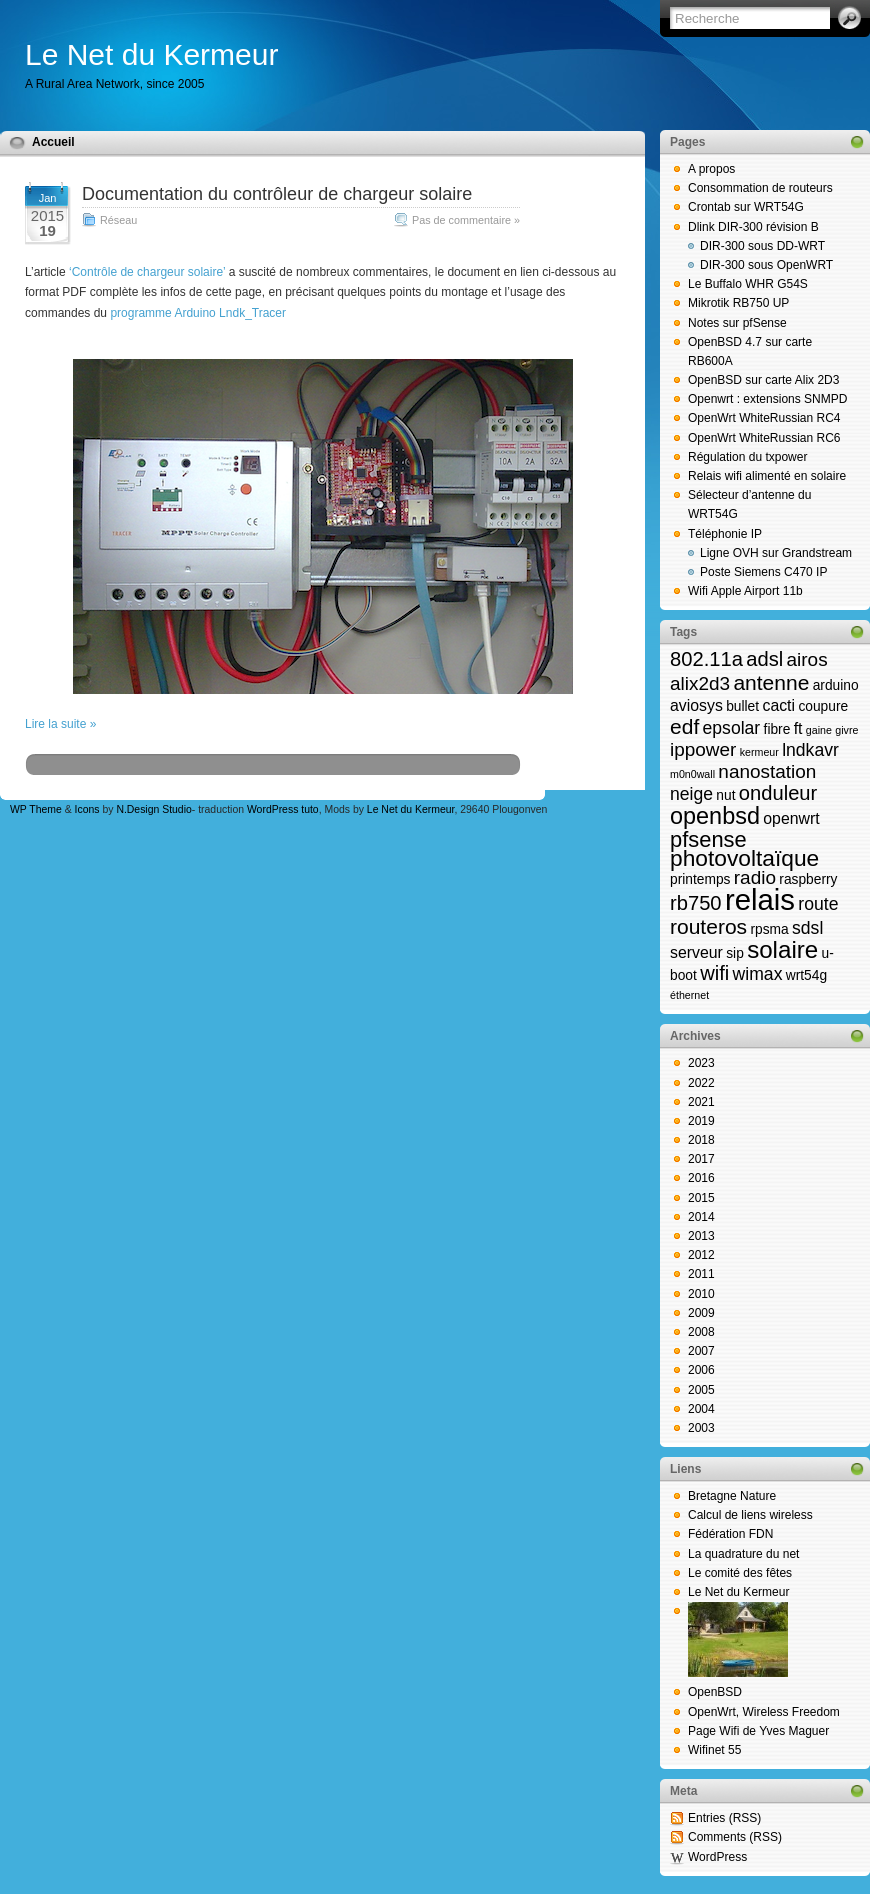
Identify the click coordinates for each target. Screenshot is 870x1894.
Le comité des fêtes (740, 1573)
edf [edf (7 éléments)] (684, 726)
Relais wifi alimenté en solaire (767, 476)
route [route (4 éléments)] (818, 904)
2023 (701, 1063)
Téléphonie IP (725, 534)
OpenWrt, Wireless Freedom (764, 1712)
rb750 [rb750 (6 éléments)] (696, 903)
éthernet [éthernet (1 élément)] (689, 995)
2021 (701, 1102)
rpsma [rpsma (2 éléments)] (769, 929)
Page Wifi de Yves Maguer (758, 1731)
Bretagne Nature (732, 1496)
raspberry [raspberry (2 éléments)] (808, 879)
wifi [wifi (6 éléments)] (714, 973)
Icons (87, 809)
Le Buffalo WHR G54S (748, 284)
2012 (701, 1255)
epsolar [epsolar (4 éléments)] (732, 728)
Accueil (53, 142)
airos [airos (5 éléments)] (807, 659)
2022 (701, 1083)
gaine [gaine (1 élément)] (819, 730)
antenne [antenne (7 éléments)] (771, 682)
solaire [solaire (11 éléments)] (782, 949)
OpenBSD (715, 1692)
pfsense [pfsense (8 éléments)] (708, 839)
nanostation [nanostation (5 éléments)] (767, 771)
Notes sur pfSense (737, 323)
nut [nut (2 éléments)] (725, 795)
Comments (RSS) (735, 1837)
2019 (701, 1121)
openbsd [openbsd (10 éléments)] (715, 816)
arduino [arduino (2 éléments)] (836, 685)
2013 (701, 1236)
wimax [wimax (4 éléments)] (758, 974)
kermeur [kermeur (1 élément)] (759, 752)
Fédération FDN (730, 1534)
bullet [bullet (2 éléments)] (742, 706)
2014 (701, 1217)
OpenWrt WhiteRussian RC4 (764, 418)
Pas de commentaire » (466, 220)
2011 (701, 1274)
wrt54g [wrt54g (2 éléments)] (806, 975)
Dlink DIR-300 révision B (753, 227)
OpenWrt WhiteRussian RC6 (764, 438)
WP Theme (36, 809)
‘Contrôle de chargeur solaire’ (147, 272)
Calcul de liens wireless (750, 1515)
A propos (711, 169)
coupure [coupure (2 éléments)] (823, 706)
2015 (701, 1198)
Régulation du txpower (747, 457)
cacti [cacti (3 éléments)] (778, 705)
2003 (701, 1428)
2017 (701, 1159)
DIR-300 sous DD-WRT (762, 246)
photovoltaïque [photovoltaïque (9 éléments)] (744, 858)
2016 (701, 1178)
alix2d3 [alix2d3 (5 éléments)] (700, 683)
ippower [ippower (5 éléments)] (703, 749)
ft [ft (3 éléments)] (798, 728)
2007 (701, 1351)
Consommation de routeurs (760, 188)
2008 (701, 1332)
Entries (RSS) (724, 1818)
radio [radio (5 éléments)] (755, 877)
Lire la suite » (60, 724)
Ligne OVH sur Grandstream (776, 553)
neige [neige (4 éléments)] (691, 794)
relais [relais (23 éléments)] (760, 899)
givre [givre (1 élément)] (846, 730)
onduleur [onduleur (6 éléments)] (778, 793)
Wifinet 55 (714, 1750)
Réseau (118, 220)
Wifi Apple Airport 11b (745, 591)
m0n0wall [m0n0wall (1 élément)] (692, 774)
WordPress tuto (283, 809)
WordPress (717, 1857)
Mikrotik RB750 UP (738, 303)
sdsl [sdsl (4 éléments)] (807, 928)
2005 (701, 1390)
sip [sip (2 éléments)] (735, 953)
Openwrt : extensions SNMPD (767, 399)
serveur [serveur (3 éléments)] (696, 952)
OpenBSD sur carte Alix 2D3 (763, 380)
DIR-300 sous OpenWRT (766, 265)
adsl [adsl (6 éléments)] (764, 659)
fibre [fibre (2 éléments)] (777, 729)
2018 (701, 1140)
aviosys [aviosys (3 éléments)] (696, 705)
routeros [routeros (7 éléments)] (708, 926)
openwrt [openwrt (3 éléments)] (791, 818)
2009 (701, 1313)
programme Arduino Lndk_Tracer (198, 313)
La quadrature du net (743, 1554)
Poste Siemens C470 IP (763, 572)
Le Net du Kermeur (151, 54)
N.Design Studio (153, 809)
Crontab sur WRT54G (746, 207)
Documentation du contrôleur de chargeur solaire (277, 194)
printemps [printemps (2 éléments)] (700, 879)
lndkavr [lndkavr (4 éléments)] (810, 750)
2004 (701, 1409)
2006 (701, 1370)
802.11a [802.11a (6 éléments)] (706, 659)
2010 (701, 1294)
